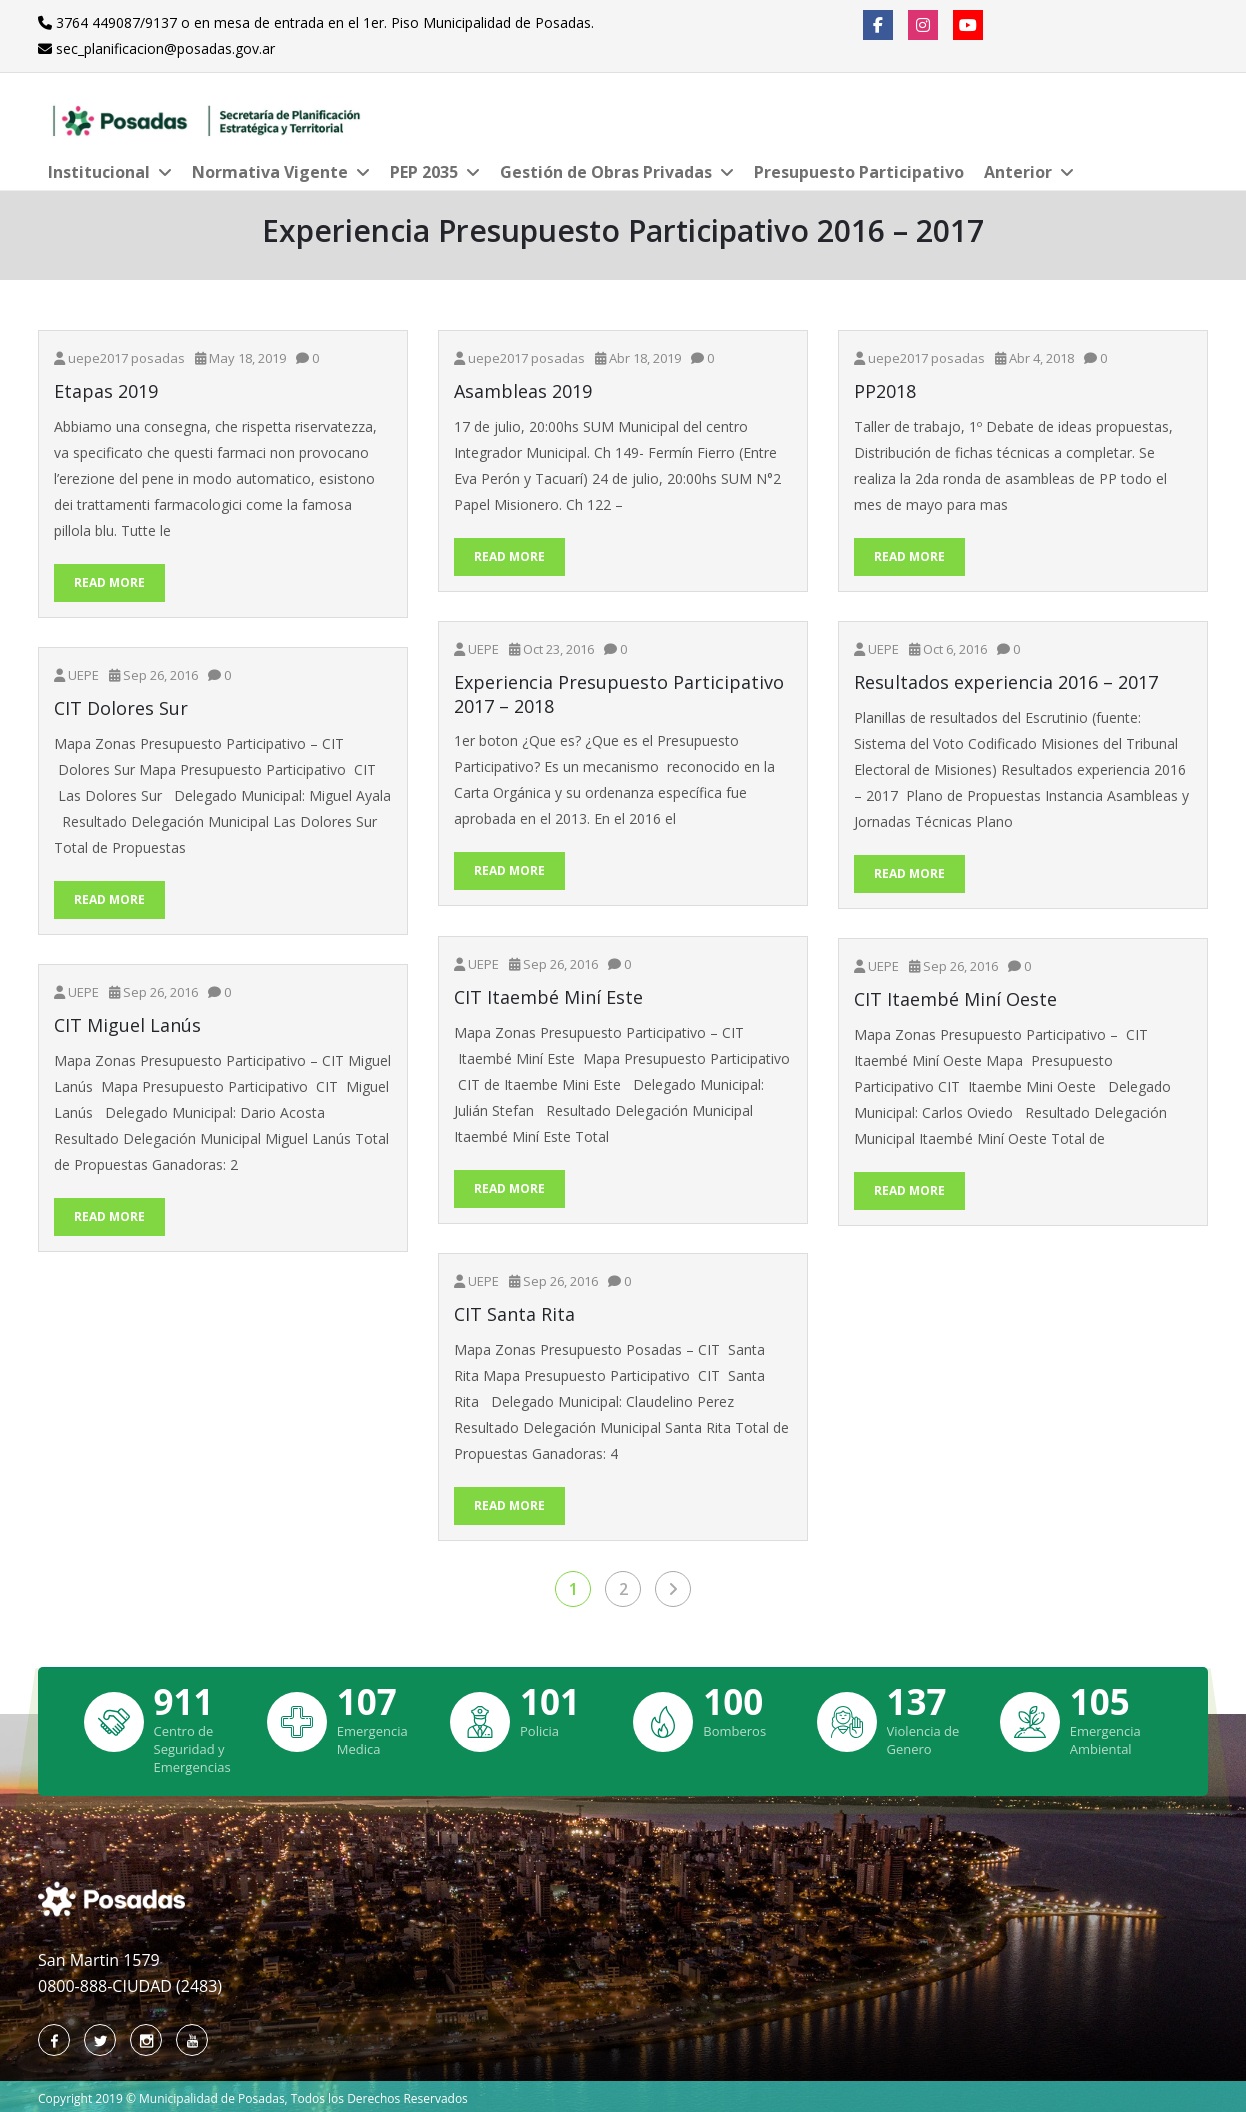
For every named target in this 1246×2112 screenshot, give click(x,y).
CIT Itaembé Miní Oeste (955, 999)
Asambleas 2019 (523, 391)
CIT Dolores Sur (121, 708)
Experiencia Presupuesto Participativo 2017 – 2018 (619, 694)
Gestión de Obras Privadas (606, 172)
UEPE (483, 649)
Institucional (99, 172)
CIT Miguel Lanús (127, 1025)
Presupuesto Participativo (859, 172)
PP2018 (885, 391)
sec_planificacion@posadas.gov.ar (165, 48)
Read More (109, 582)
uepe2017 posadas (126, 358)
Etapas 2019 (106, 391)
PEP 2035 (424, 172)
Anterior (1018, 172)
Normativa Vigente (270, 172)
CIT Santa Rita (514, 1314)
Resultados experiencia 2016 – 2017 (1006, 682)
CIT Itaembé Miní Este (548, 997)
